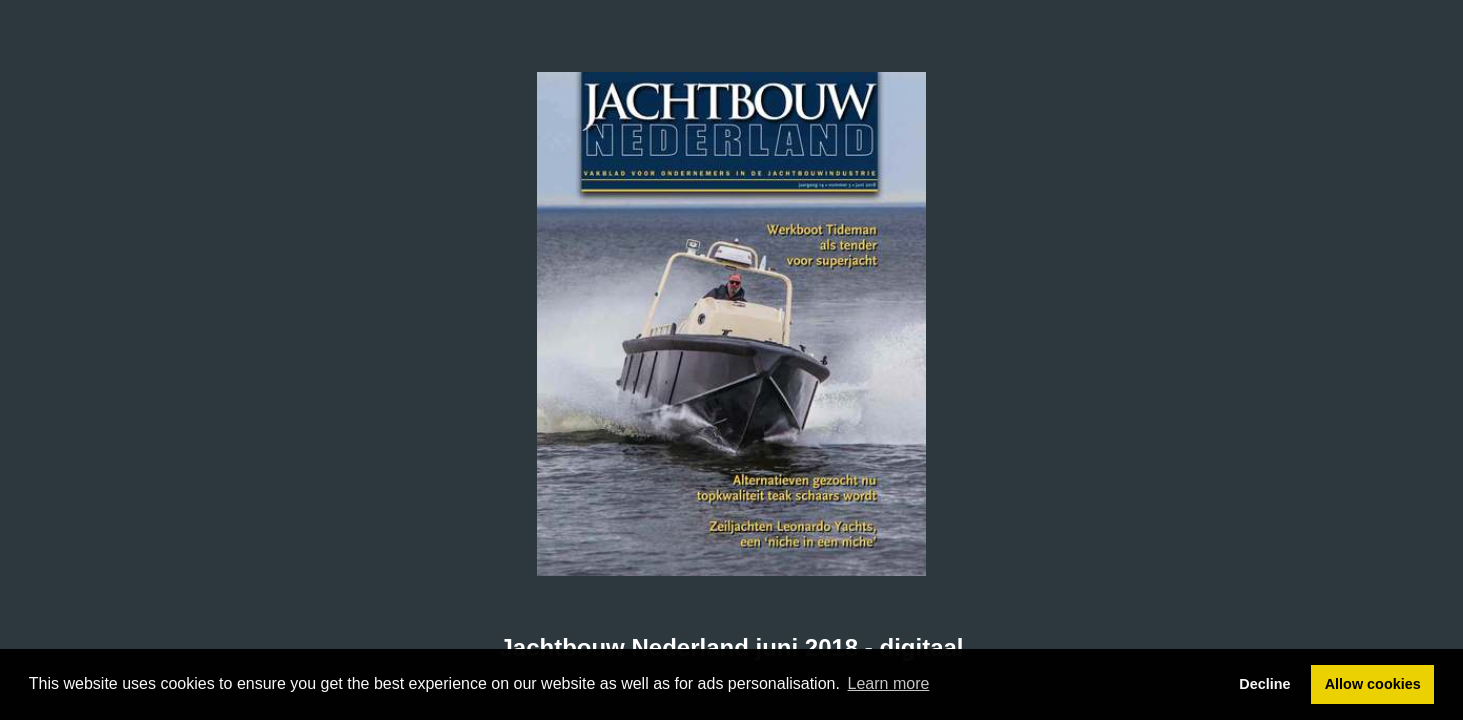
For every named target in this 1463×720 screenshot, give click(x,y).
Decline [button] (1264, 684)
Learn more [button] (889, 683)
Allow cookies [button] (1373, 684)
